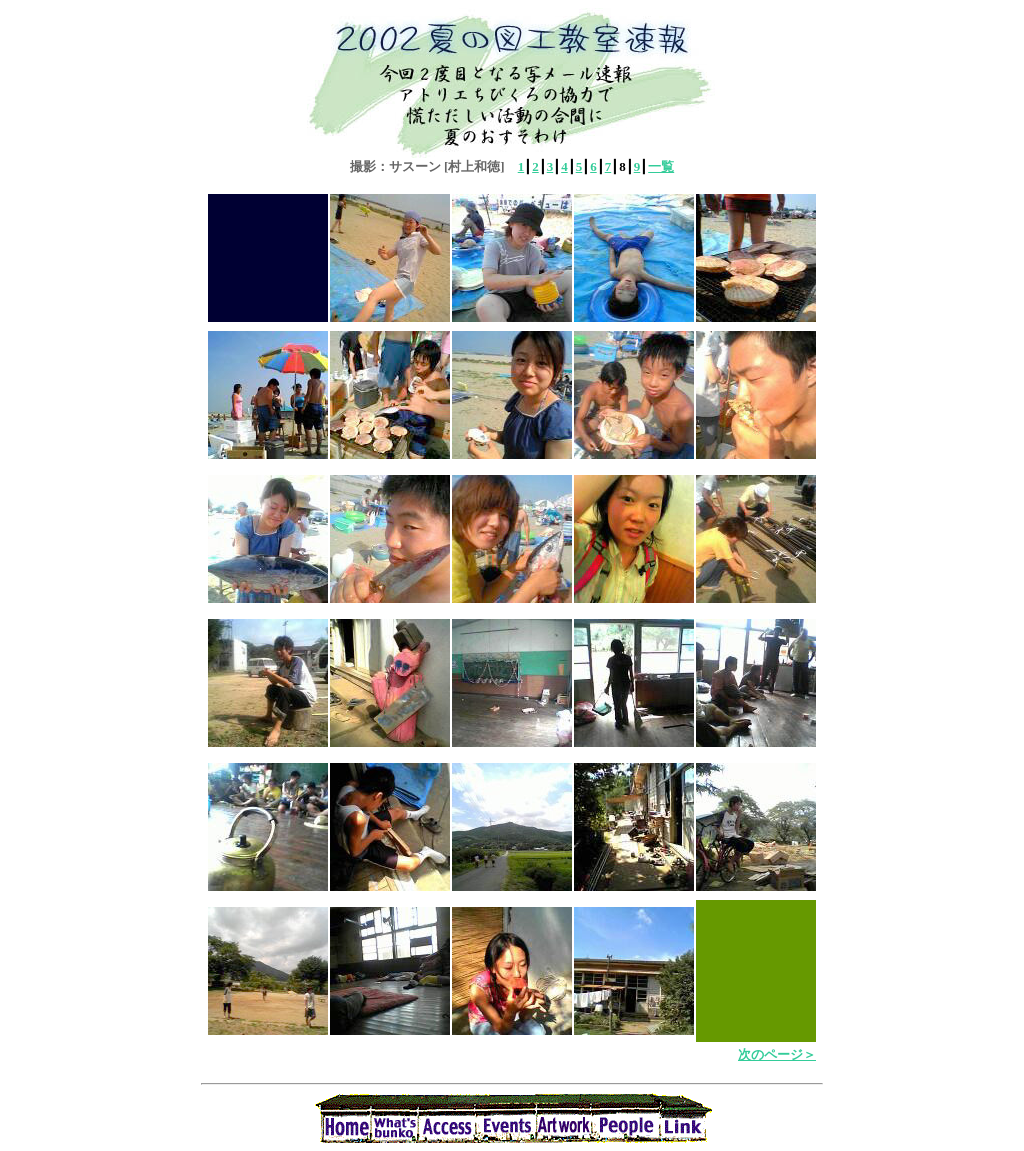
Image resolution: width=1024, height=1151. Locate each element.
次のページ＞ (777, 1054)
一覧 (661, 166)
